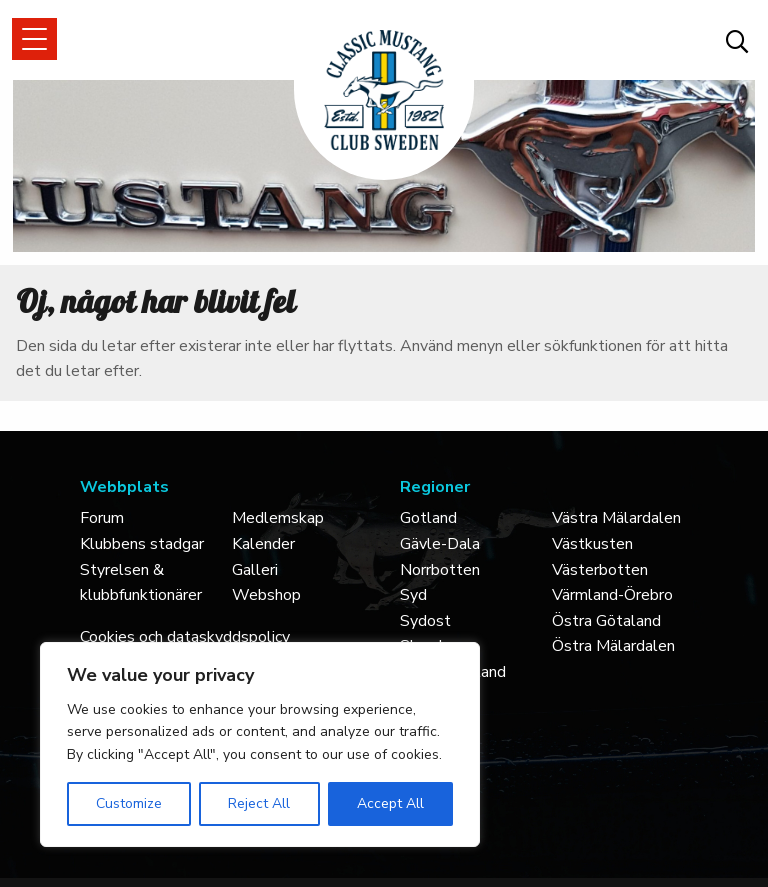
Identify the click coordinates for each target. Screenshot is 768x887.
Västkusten (592, 544)
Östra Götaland (606, 621)
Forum (102, 518)
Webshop (266, 595)
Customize (129, 803)
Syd (413, 595)
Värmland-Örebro (612, 595)
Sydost (425, 621)
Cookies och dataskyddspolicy (185, 637)
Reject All (259, 803)
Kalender (263, 544)
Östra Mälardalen (613, 646)
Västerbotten (600, 570)
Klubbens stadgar (142, 544)
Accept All (390, 803)
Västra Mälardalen (616, 518)
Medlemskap (278, 518)
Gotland (428, 518)
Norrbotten (440, 570)
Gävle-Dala (440, 544)
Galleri (255, 570)
